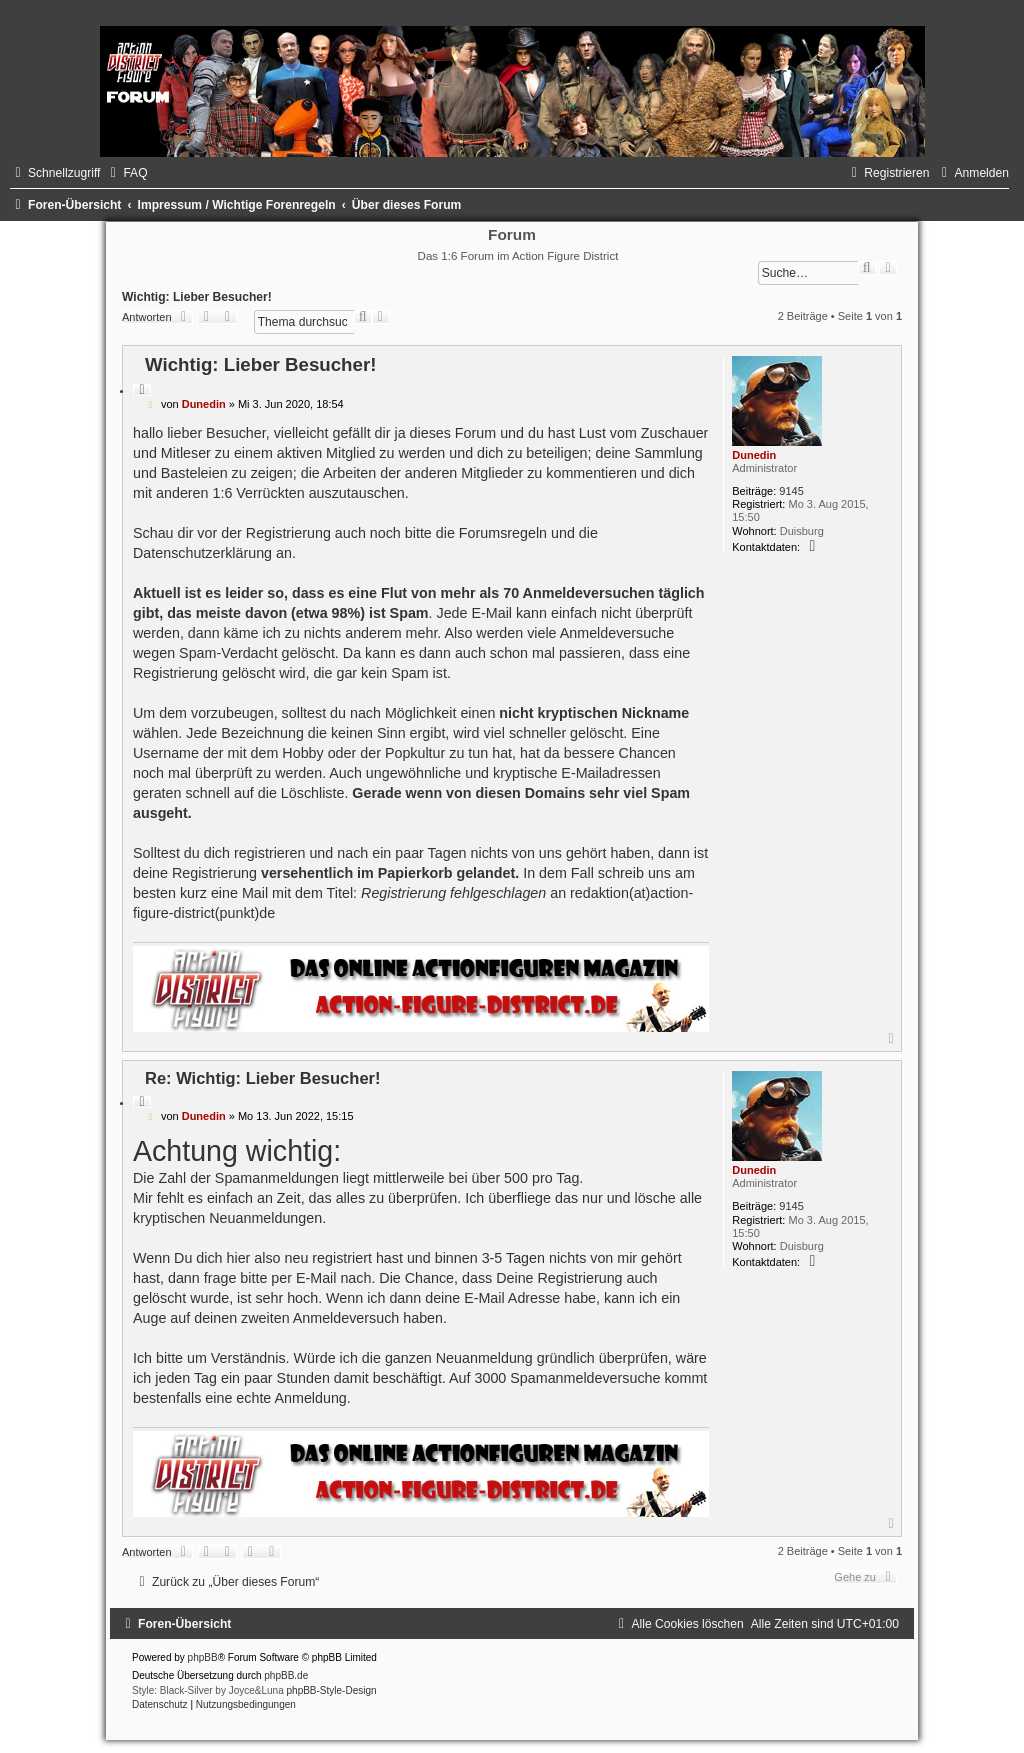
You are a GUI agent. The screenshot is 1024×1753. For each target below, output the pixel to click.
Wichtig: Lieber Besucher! (197, 297)
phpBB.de (286, 1675)
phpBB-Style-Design (332, 1690)
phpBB (203, 1657)
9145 (791, 491)
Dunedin (754, 455)
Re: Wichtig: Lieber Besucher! (262, 1078)
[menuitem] (126, 173)
